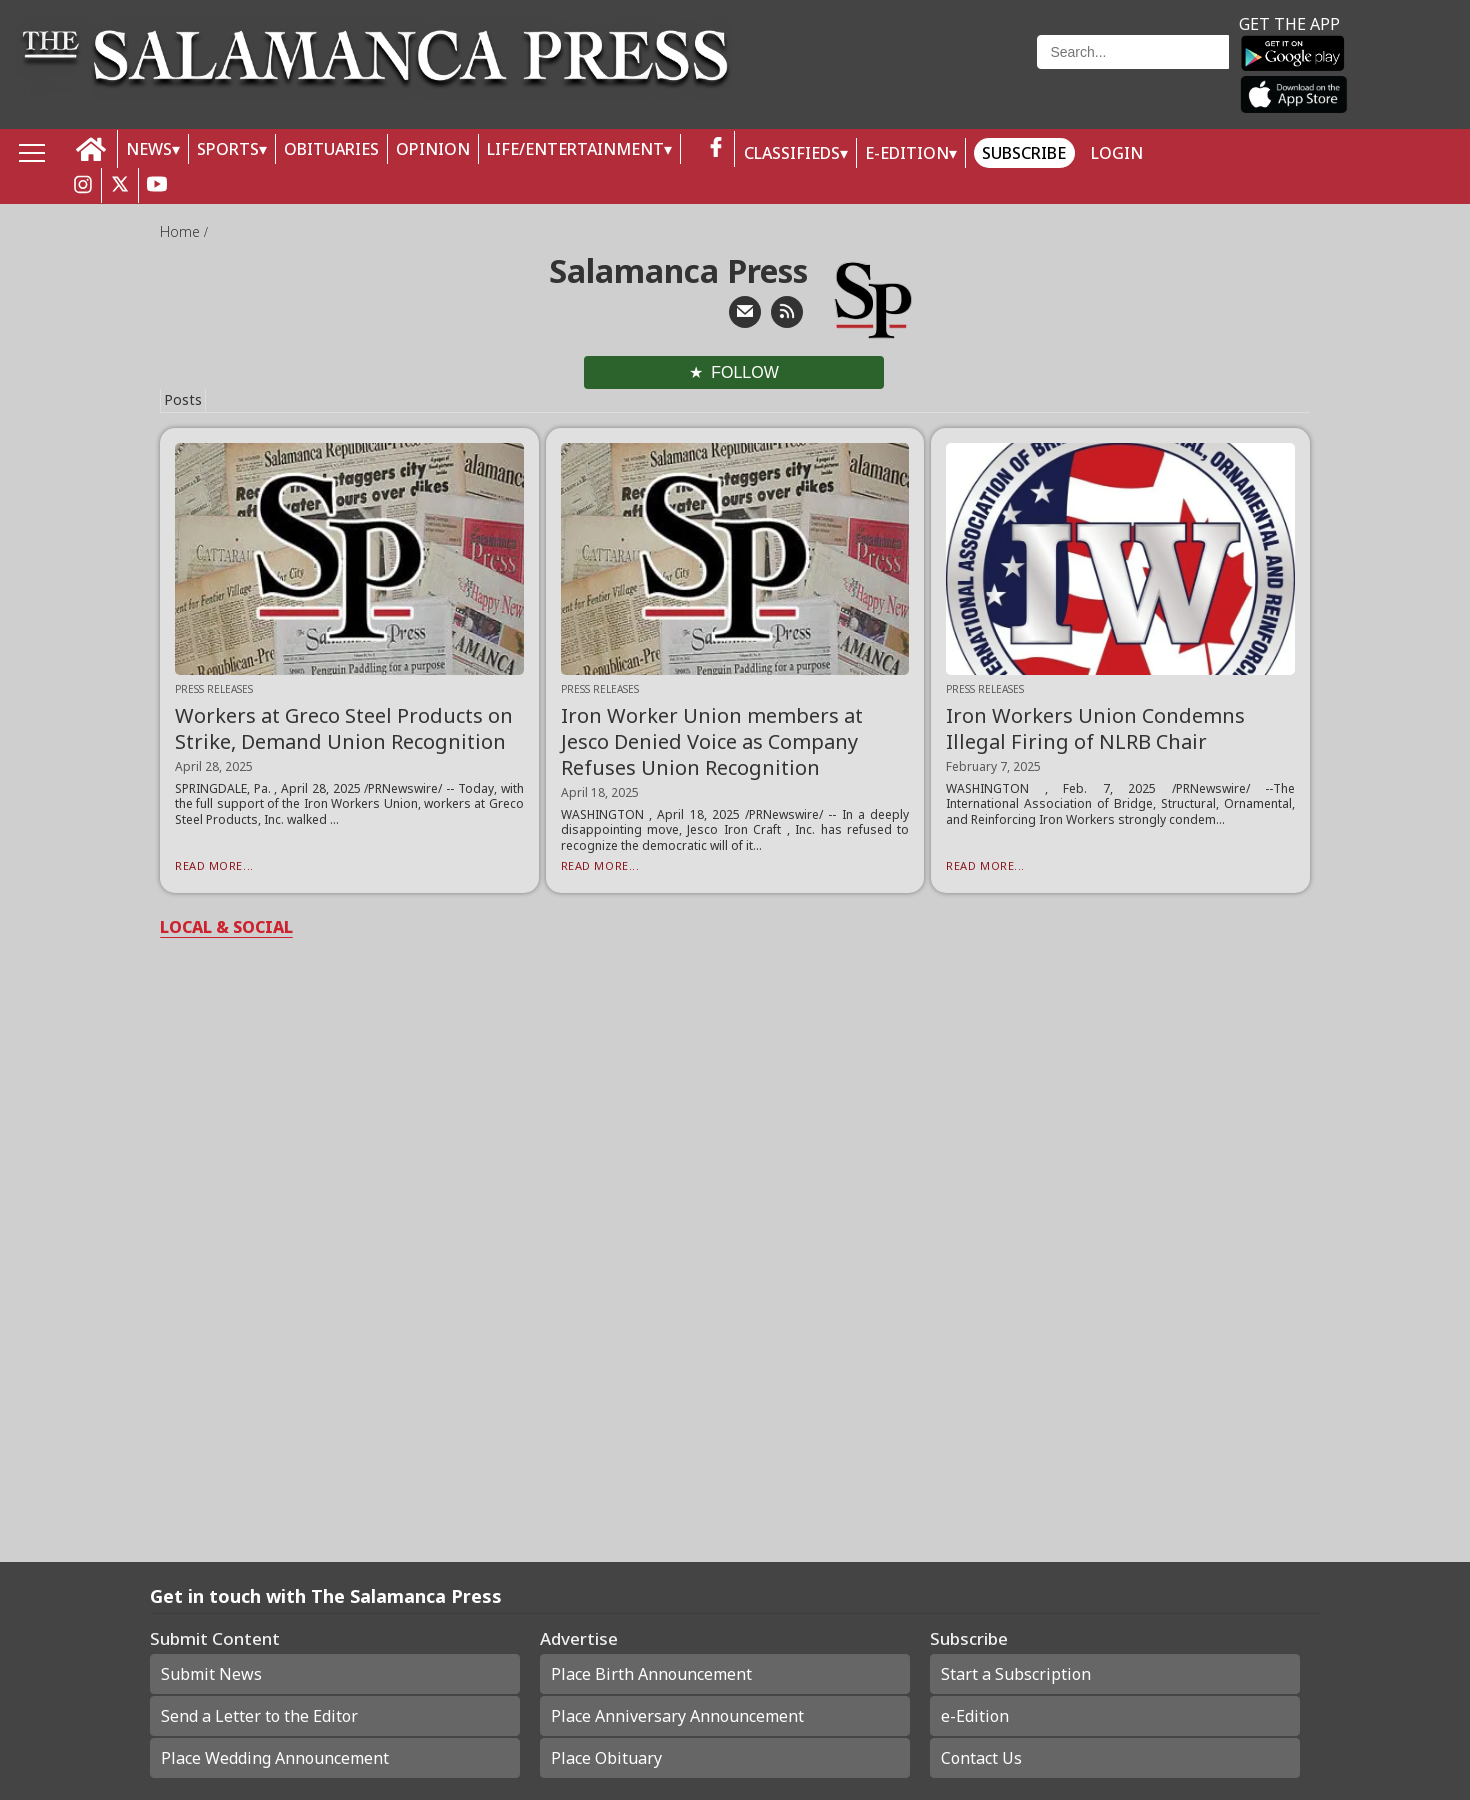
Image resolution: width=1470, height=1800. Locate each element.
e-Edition (975, 1716)
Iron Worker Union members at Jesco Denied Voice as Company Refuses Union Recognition (712, 741)
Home (182, 231)
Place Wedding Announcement (275, 1758)
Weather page (896, 74)
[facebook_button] (716, 148)
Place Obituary (606, 1758)
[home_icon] (91, 149)
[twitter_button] (120, 185)
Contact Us (981, 1758)
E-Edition (907, 153)
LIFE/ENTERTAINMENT (575, 149)
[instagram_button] (83, 185)
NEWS (149, 149)
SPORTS (228, 149)
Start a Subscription (1016, 1674)
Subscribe (1024, 153)
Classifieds (792, 153)
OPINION (433, 149)
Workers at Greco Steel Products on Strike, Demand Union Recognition (344, 728)
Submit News (211, 1674)
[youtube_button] (157, 185)
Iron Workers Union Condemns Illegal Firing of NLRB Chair (1095, 728)
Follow (745, 372)
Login (1117, 153)
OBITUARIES (331, 149)
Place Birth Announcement (651, 1674)
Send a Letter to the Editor (259, 1716)
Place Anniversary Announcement (677, 1716)
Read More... (214, 865)
